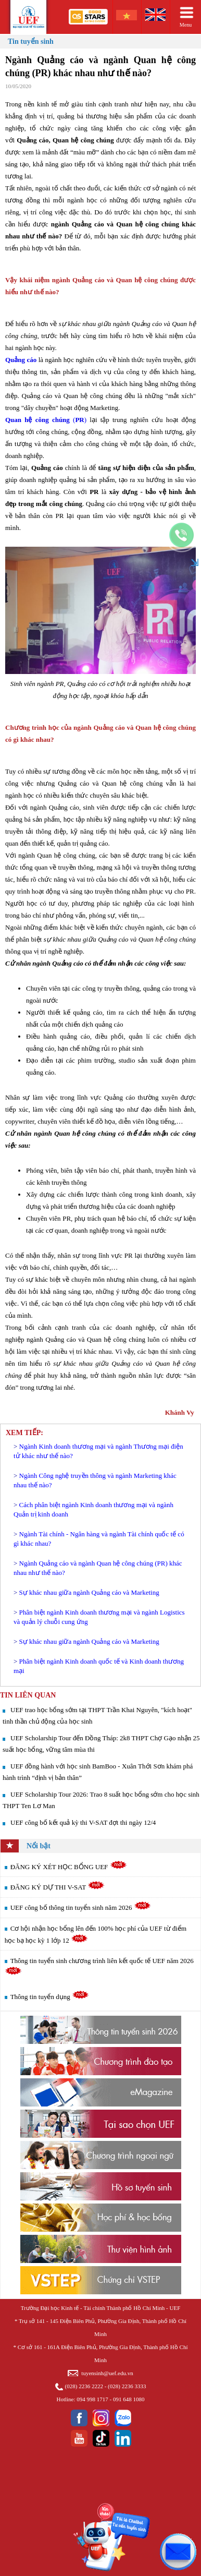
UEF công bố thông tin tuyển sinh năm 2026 (80, 1907)
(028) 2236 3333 (127, 2386)
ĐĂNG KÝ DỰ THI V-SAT (57, 1887)
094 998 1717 (92, 2399)
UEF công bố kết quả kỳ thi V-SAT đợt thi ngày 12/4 (83, 1822)
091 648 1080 (129, 2399)
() (45, 420)
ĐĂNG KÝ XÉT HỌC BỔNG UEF (68, 1867)
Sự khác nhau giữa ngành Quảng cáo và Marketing (89, 1592)
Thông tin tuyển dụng (49, 1997)
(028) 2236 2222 (84, 2386)
